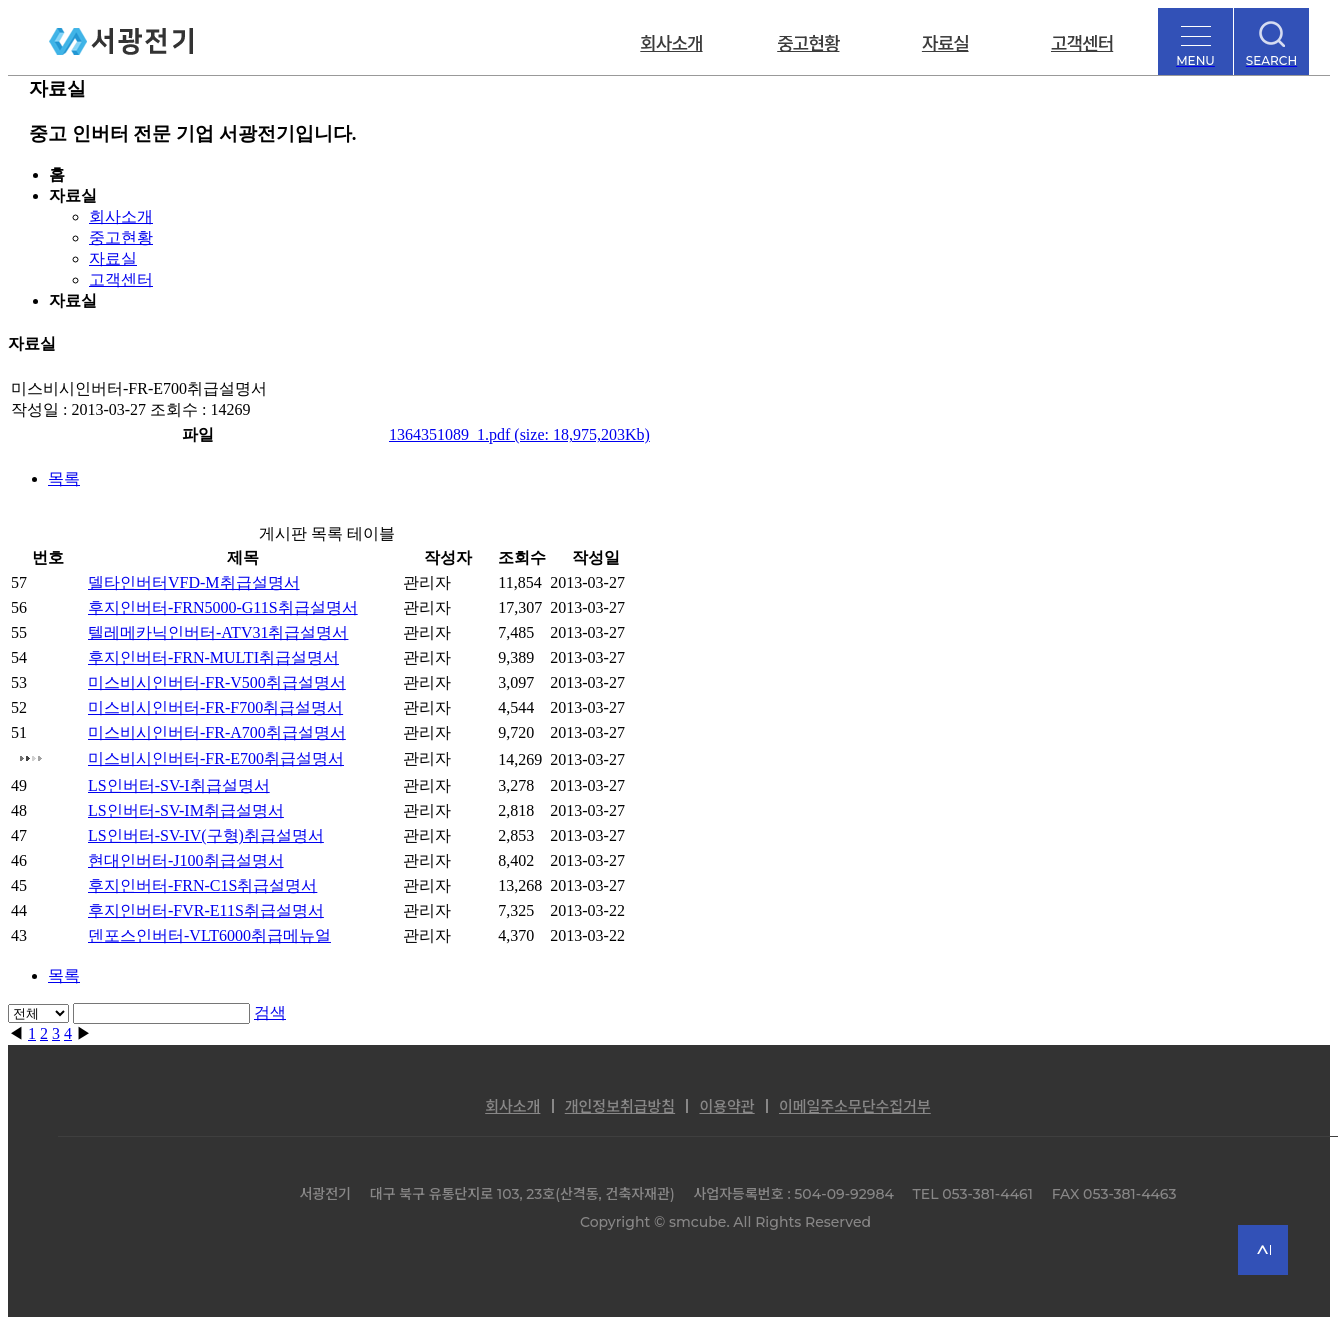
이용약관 (726, 1106)
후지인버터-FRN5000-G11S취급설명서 (223, 607)
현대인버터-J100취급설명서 (186, 860)
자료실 (945, 42)
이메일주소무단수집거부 (855, 1106)
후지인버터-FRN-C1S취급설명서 (202, 885)
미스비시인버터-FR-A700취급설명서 (217, 732)
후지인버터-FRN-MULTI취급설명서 (213, 657)
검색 (270, 1012)
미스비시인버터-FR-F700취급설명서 (215, 707)
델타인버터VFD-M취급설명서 (194, 582)
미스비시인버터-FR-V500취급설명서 (217, 682)
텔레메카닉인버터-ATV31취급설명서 (218, 632)
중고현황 (808, 42)
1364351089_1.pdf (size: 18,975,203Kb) (519, 434)
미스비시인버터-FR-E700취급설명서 (216, 758)
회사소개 (671, 42)
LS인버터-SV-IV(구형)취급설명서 (206, 835)
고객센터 (1082, 42)
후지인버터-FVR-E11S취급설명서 (206, 910)
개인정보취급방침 (620, 1106)
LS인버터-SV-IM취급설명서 (186, 810)
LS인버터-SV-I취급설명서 (179, 785)
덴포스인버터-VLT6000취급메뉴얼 (209, 935)
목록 (64, 478)
